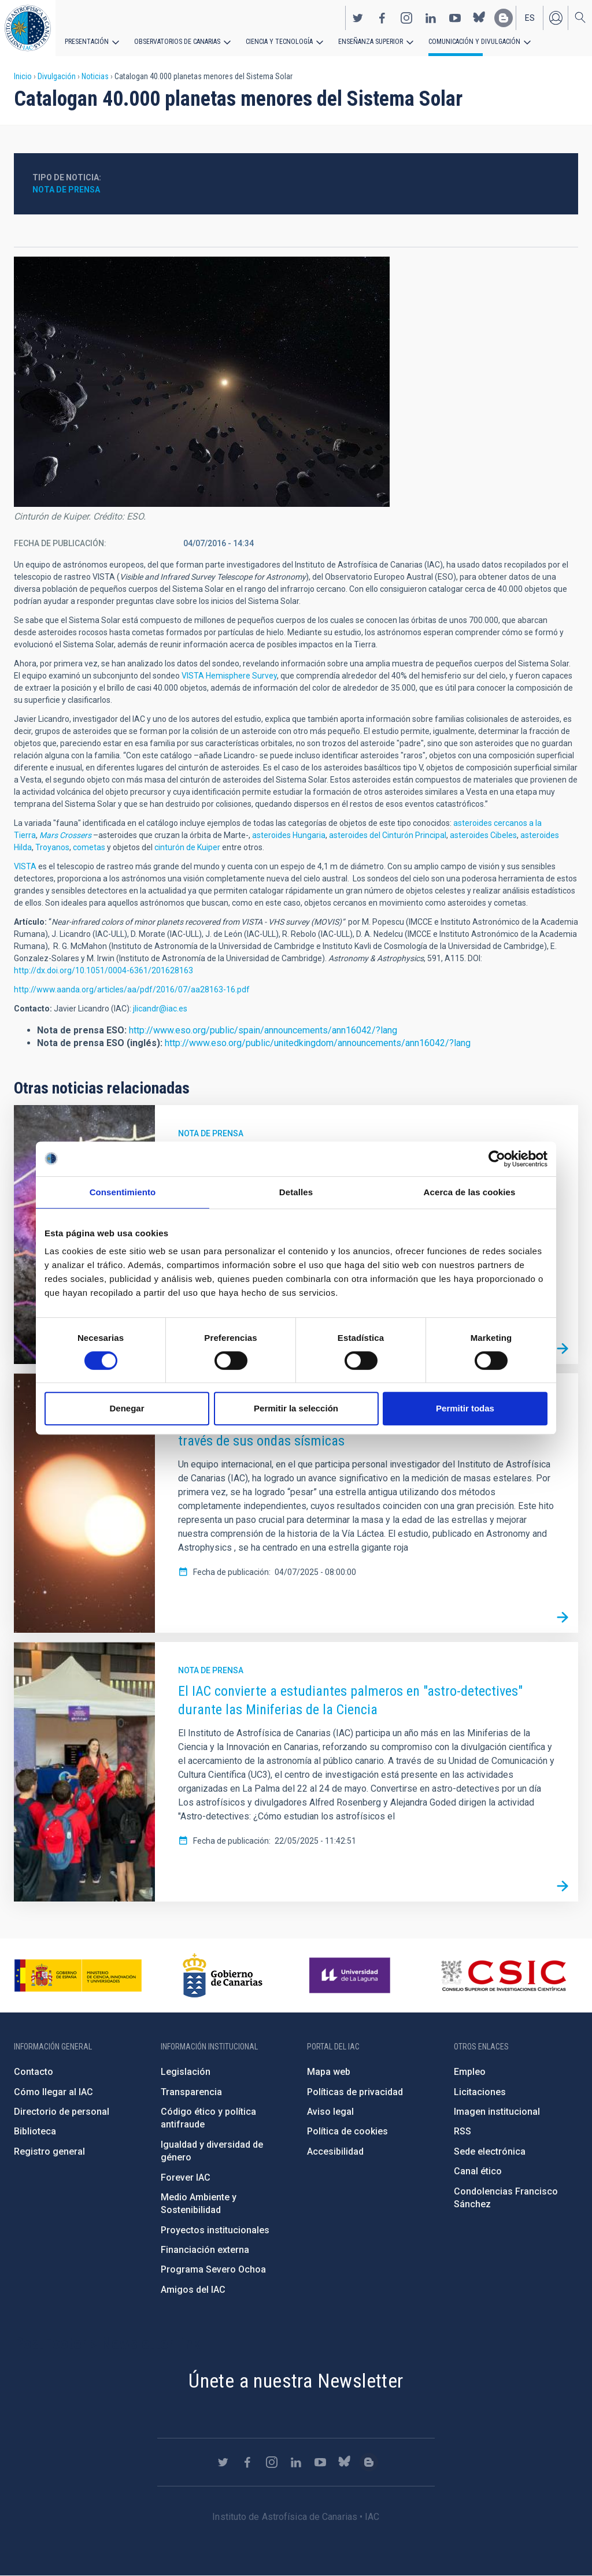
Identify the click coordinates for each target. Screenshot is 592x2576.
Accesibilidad (335, 2151)
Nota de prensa (66, 189)
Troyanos (52, 847)
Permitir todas (465, 1408)
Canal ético (478, 2171)
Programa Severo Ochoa (213, 2269)
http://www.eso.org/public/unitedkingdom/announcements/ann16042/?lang (318, 1042)
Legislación (185, 2071)
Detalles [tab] (296, 1192)
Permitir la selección (296, 1408)
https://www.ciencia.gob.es (78, 1975)
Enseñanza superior (370, 42)
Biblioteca (35, 2131)
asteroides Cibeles (483, 835)
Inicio (23, 76)
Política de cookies (347, 2131)
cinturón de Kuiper (187, 847)
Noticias (95, 76)
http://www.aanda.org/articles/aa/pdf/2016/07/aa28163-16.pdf (132, 989)
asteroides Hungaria (288, 835)
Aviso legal (330, 2111)
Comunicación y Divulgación (474, 42)
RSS (462, 2131)
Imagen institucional (497, 2111)
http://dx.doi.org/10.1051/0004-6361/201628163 (103, 970)
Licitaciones (480, 2091)
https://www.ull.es (351, 1975)
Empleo (470, 2071)
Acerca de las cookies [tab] (470, 1192)
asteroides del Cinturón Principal (387, 835)
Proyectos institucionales (215, 2230)
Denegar (126, 1408)
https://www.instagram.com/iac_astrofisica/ (406, 18)
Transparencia (191, 2091)
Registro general (49, 2151)
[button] (202, 382)
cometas (89, 847)
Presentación (87, 42)
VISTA (25, 866)
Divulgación (57, 76)
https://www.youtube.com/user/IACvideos (455, 18)
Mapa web (328, 2071)
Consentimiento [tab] (123, 1192)
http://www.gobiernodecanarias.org (222, 1975)
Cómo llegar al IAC (53, 2091)
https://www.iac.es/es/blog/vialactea (503, 18)
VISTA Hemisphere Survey (229, 675)
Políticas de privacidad (355, 2091)
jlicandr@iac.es (160, 1008)
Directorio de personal (61, 2111)
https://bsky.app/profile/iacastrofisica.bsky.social (479, 18)
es (530, 18)
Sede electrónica (490, 2151)
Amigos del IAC (193, 2289)
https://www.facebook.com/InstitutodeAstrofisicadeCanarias (382, 18)
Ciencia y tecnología (279, 42)
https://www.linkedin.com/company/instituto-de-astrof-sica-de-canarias (431, 18)
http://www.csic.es (503, 1975)
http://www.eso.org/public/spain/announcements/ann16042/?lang (263, 1030)
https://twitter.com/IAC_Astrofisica (358, 18)
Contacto (33, 2071)
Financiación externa (205, 2249)
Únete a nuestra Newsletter (295, 2380)
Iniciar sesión (555, 18)
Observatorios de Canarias (177, 42)
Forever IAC (185, 2177)
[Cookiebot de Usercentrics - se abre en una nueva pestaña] (496, 1158)
